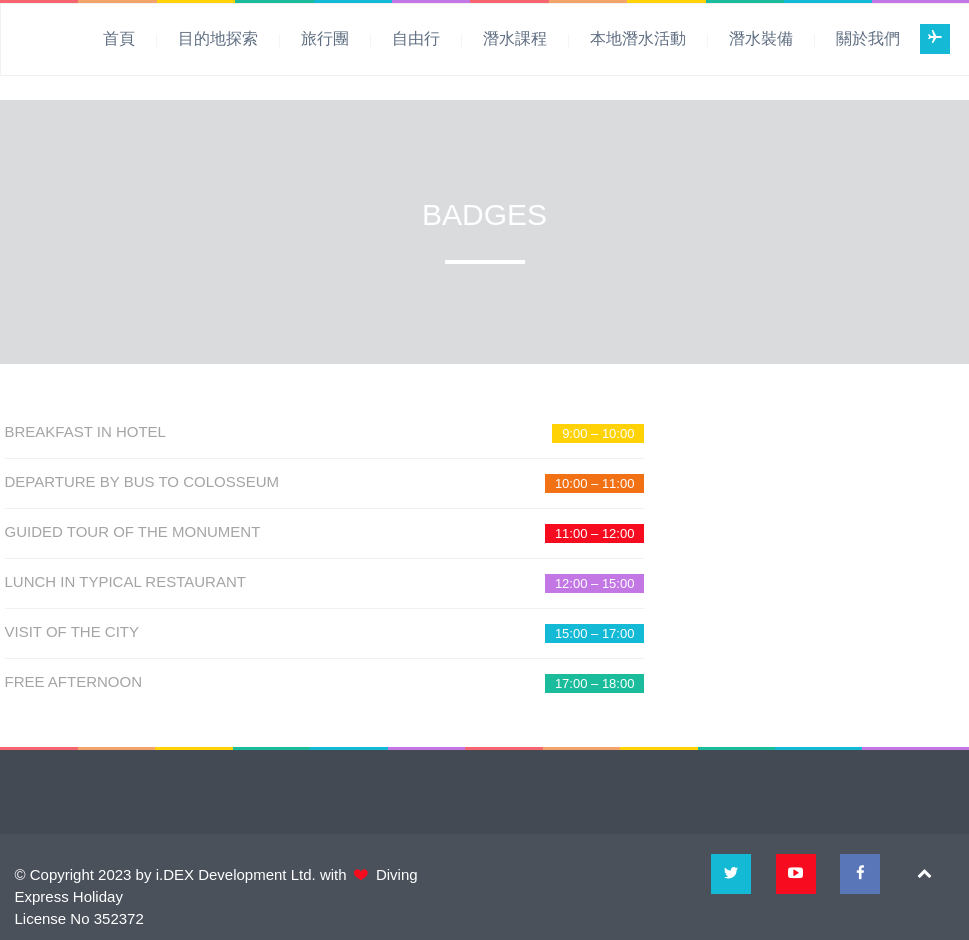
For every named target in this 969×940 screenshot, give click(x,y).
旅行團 (325, 38)
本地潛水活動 (638, 38)
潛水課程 (515, 38)
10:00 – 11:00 (595, 483)
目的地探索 (218, 38)
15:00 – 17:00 (595, 633)
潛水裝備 (761, 38)
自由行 (416, 38)
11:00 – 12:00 (595, 533)
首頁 (119, 38)
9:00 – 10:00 (598, 433)
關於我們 (868, 38)
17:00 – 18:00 (595, 683)
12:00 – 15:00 (595, 583)
